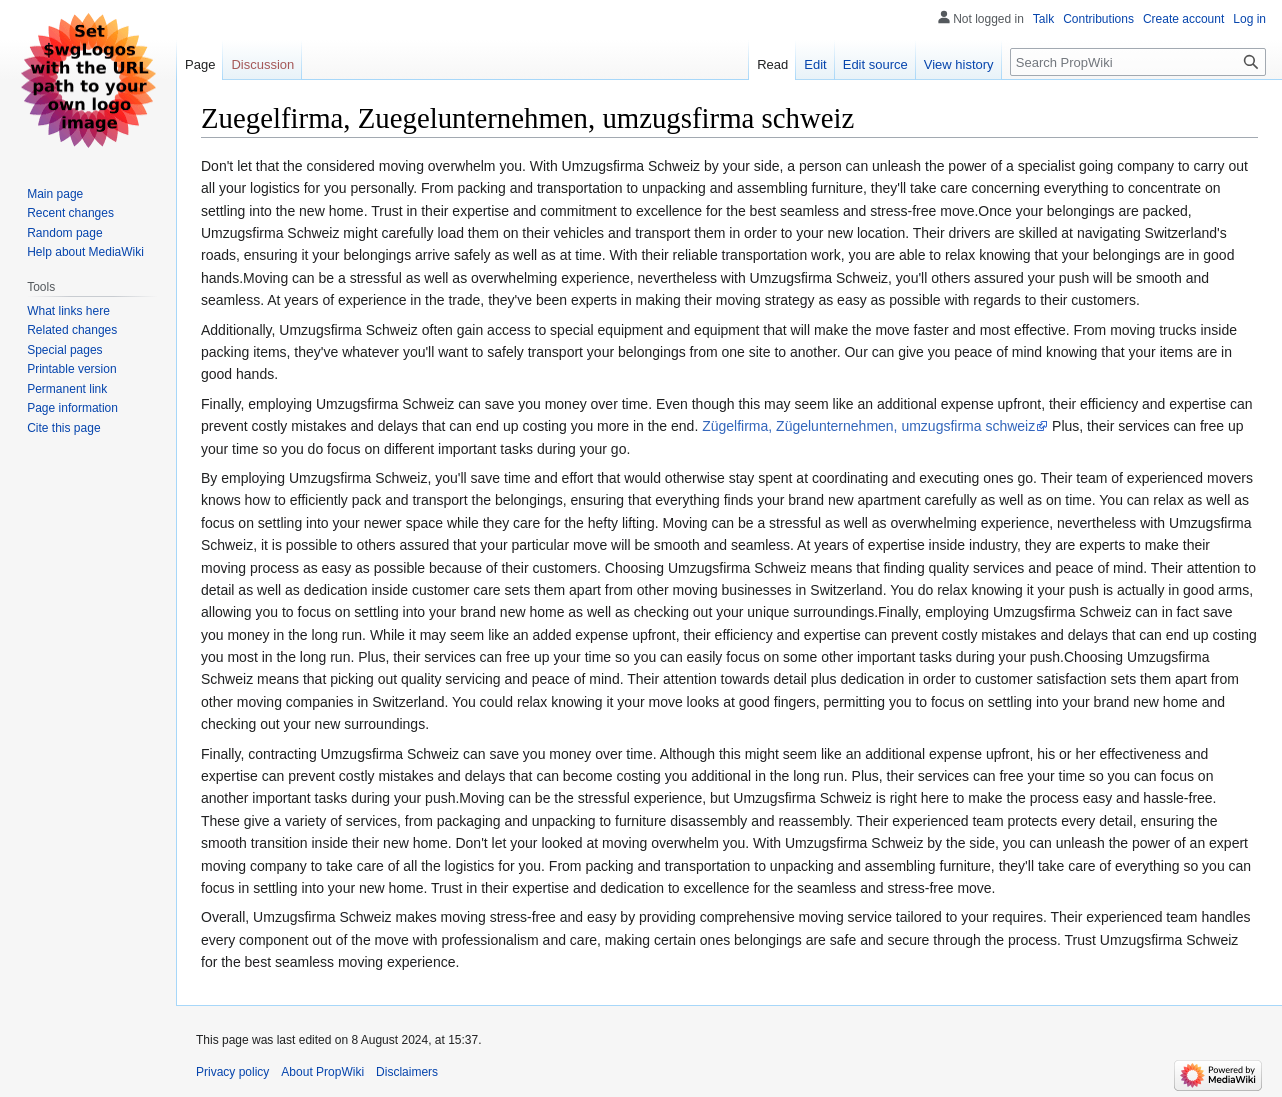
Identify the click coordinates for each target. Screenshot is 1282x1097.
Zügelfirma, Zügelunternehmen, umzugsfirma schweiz (868, 426)
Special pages (64, 350)
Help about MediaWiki (85, 252)
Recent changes (70, 213)
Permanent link (67, 389)
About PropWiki (322, 1072)
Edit (815, 64)
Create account (1183, 19)
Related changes (72, 330)
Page (200, 64)
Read (772, 64)
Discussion (262, 64)
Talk (1043, 19)
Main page (55, 194)
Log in (1249, 19)
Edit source (875, 64)
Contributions (1098, 19)
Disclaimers (407, 1072)
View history (959, 64)
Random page (64, 233)
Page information (72, 408)
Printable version (71, 369)
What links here (68, 311)
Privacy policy (232, 1072)
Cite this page (63, 428)
